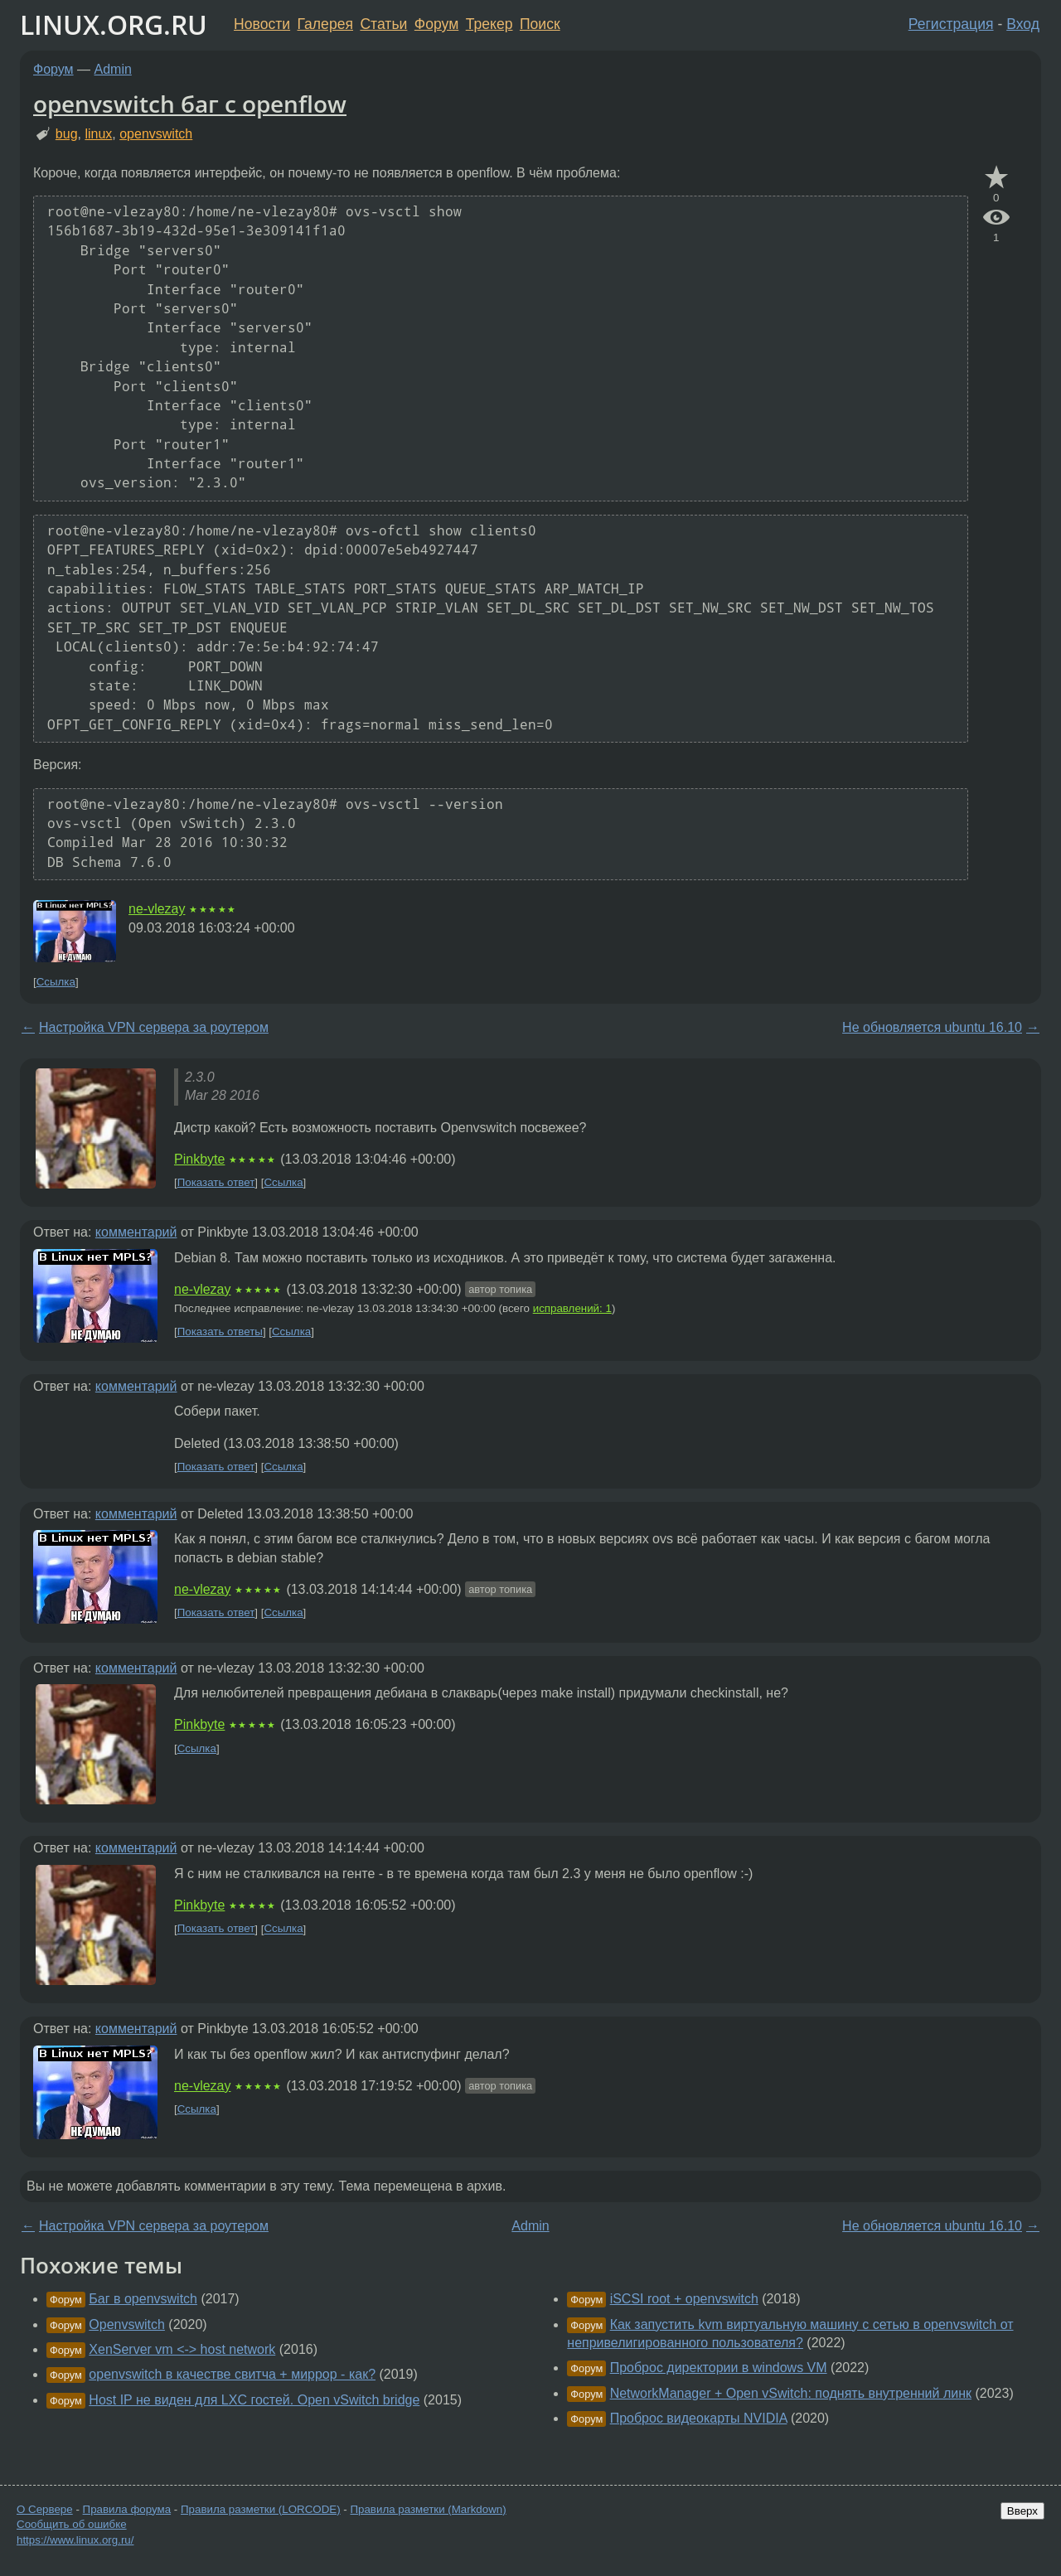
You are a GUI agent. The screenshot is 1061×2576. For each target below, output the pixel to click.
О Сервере (45, 2509)
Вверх (1022, 2511)
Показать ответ (216, 1182)
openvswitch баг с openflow (189, 103)
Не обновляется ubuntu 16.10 (932, 1027)
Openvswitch (127, 2324)
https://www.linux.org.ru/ (75, 2540)
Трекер (489, 24)
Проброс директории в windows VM (718, 2368)
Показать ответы (220, 1331)
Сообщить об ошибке (72, 2524)
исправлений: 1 (572, 1308)
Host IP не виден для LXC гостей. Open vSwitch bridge (254, 2400)
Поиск (540, 24)
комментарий (136, 1232)
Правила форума (127, 2509)
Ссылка (55, 982)
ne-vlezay (156, 909)
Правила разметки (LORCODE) (261, 2509)
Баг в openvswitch (143, 2299)
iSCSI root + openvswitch (684, 2299)
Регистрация (951, 24)
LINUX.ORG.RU (113, 24)
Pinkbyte (199, 1159)
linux (98, 134)
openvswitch (155, 134)
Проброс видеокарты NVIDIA (698, 2418)
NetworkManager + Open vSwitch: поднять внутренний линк (790, 2393)
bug (67, 134)
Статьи (383, 24)
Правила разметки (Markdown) (428, 2509)
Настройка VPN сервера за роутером (154, 1027)
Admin (113, 69)
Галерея (325, 24)
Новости (262, 24)
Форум (436, 24)
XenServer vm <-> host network (182, 2349)
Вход (1022, 24)
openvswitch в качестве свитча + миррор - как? (232, 2374)
